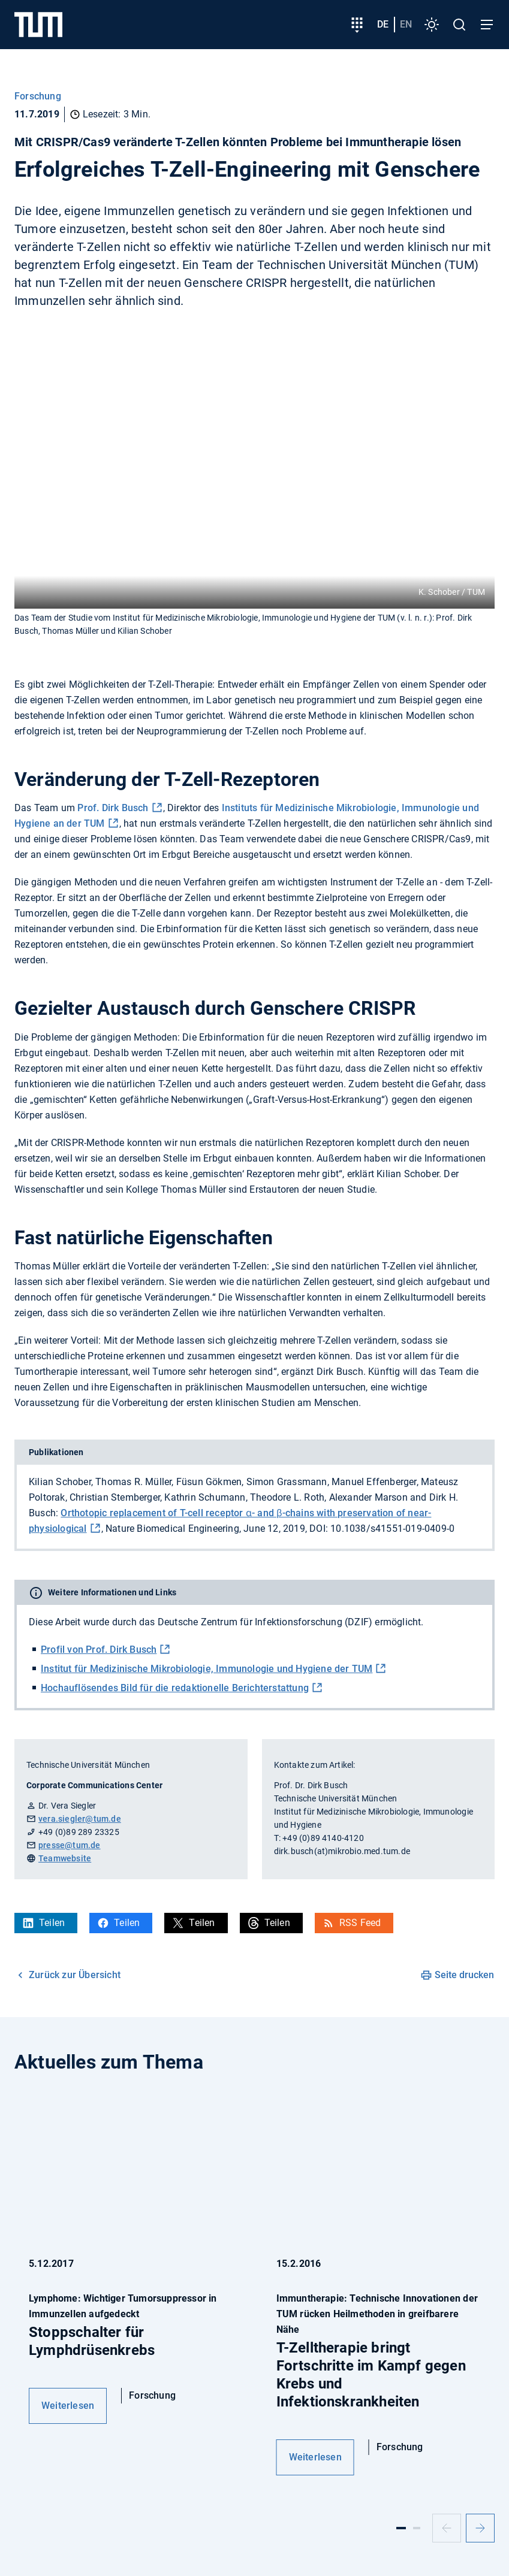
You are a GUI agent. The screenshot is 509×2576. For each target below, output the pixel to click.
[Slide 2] (416, 2528)
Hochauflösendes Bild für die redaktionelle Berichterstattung (175, 1688)
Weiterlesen (67, 2405)
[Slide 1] (401, 2528)
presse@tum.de (69, 1845)
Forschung (37, 96)
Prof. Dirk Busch (111, 808)
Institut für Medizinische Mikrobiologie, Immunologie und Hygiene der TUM (206, 1668)
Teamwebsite (64, 1858)
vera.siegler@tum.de (79, 1819)
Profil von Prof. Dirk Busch (98, 1649)
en (406, 24)
